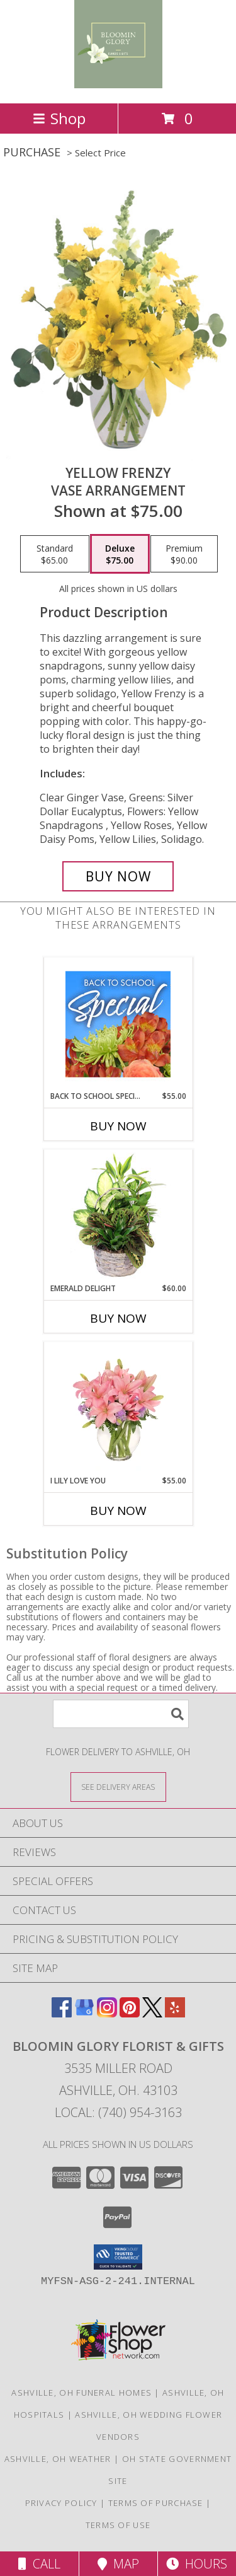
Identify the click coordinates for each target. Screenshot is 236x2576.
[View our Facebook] (62, 2013)
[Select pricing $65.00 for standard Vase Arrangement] (55, 554)
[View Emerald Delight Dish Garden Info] (118, 1216)
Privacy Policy (61, 2503)
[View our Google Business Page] (84, 2013)
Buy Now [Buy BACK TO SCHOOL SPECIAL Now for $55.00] (118, 1126)
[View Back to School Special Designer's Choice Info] (118, 1024)
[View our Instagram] (107, 2013)
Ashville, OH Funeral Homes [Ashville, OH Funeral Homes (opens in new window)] (81, 2392)
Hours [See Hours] (196, 2563)
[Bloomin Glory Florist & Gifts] (118, 85)
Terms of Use (118, 2525)
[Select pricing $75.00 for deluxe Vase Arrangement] (120, 554)
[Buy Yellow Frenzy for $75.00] (118, 876)
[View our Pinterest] (130, 2013)
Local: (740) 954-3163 (118, 2112)
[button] (118, 2257)
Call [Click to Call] (39, 2563)
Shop (59, 118)
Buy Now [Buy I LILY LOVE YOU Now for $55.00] (118, 1510)
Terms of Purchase (155, 2503)
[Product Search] (121, 1714)
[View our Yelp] (175, 2013)
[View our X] (152, 2013)
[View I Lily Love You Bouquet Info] (118, 1408)
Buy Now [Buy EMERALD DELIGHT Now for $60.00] (118, 1318)
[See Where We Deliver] (118, 1786)
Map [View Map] (118, 2563)
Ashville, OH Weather (57, 2458)
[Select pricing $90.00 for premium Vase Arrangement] (184, 554)
